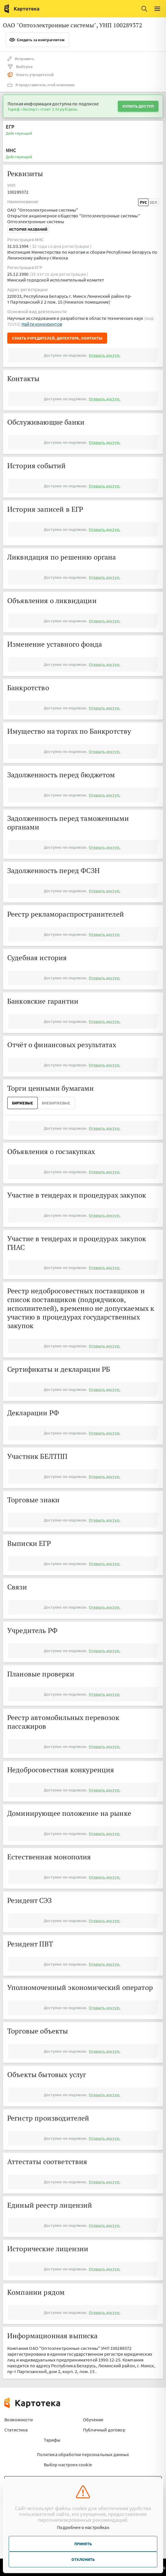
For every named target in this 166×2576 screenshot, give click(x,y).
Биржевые (22, 1103)
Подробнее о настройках (83, 2527)
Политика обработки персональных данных (83, 2454)
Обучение (93, 2419)
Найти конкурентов (41, 324)
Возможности (18, 2419)
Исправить (20, 58)
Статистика (16, 2430)
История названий (28, 229)
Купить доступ (138, 106)
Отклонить (83, 2559)
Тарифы (52, 2440)
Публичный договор (104, 2430)
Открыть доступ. (104, 355)
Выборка (20, 66)
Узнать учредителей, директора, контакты (57, 338)
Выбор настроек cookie (68, 2464)
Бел (153, 202)
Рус (143, 202)
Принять (83, 2543)
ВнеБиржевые (56, 1103)
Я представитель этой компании (41, 84)
